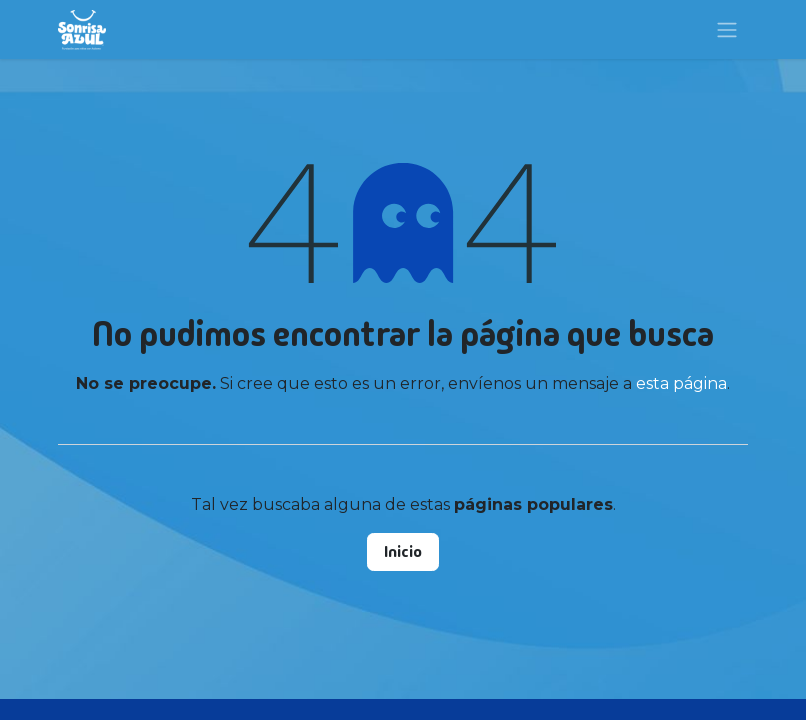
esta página (681, 383)
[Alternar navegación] (727, 29)
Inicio (403, 551)
